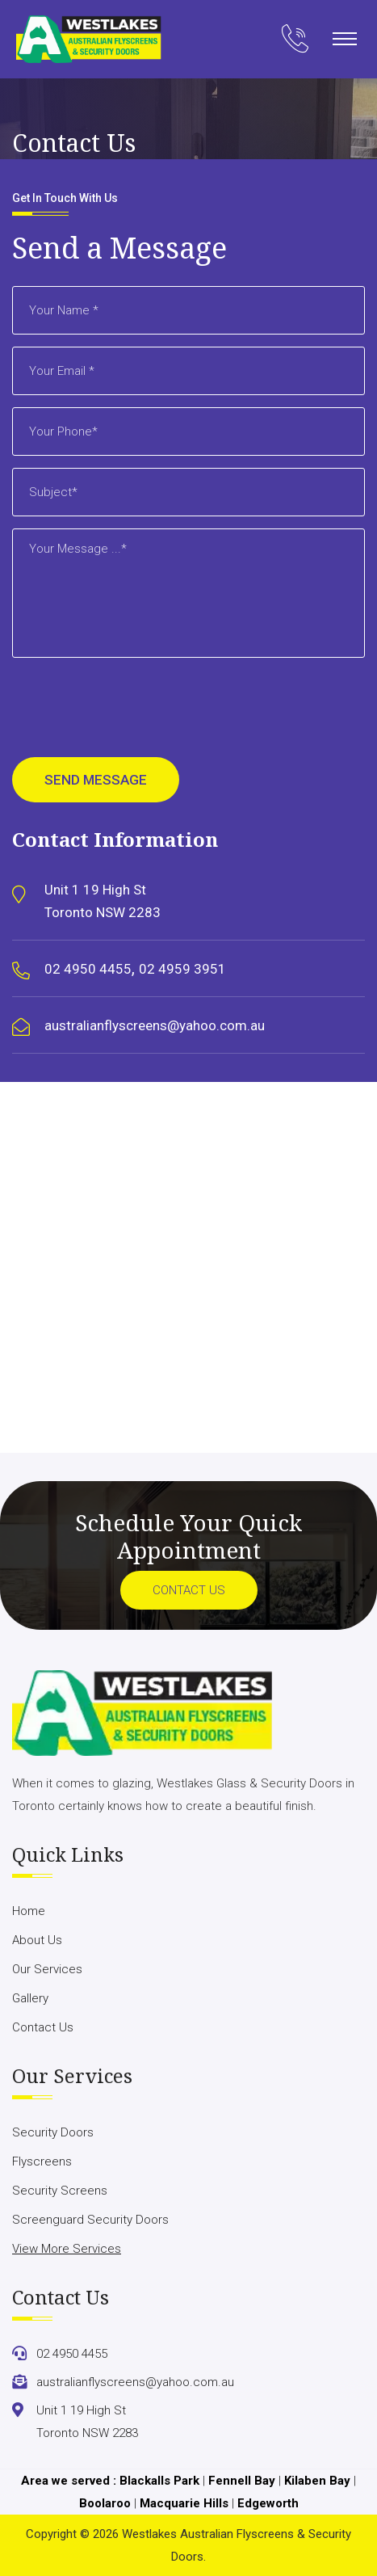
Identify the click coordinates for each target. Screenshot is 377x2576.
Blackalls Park (159, 2480)
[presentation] (135, 713)
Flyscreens (42, 2161)
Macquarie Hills (184, 2503)
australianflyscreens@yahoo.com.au (154, 1025)
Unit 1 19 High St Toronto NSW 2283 (102, 901)
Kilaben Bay (317, 2480)
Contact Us (189, 1590)
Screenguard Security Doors (90, 2219)
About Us (37, 1940)
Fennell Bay (241, 2480)
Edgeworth (268, 2503)
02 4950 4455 (88, 969)
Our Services (47, 1969)
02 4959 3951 (182, 969)
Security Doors (53, 2132)
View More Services (66, 2248)
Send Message (95, 780)
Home (28, 1911)
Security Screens (59, 2190)
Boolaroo (105, 2503)
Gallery (30, 1998)
